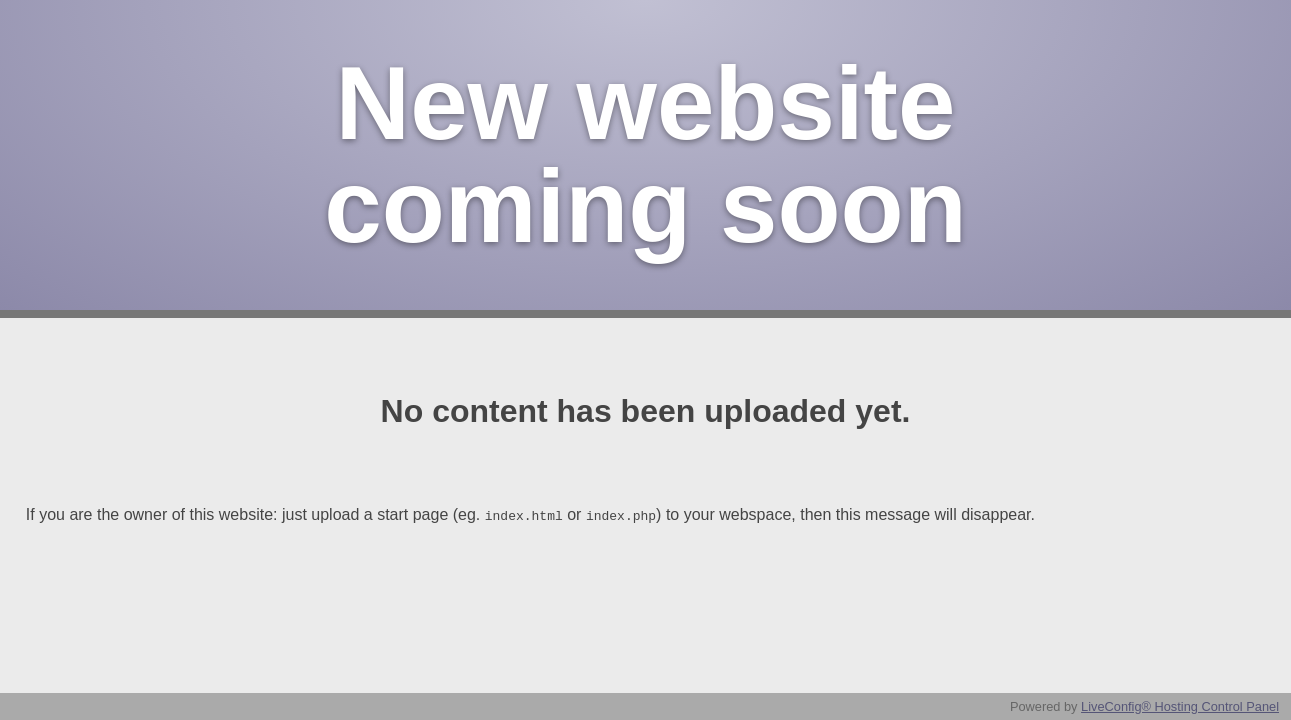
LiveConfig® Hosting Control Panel (1180, 706)
